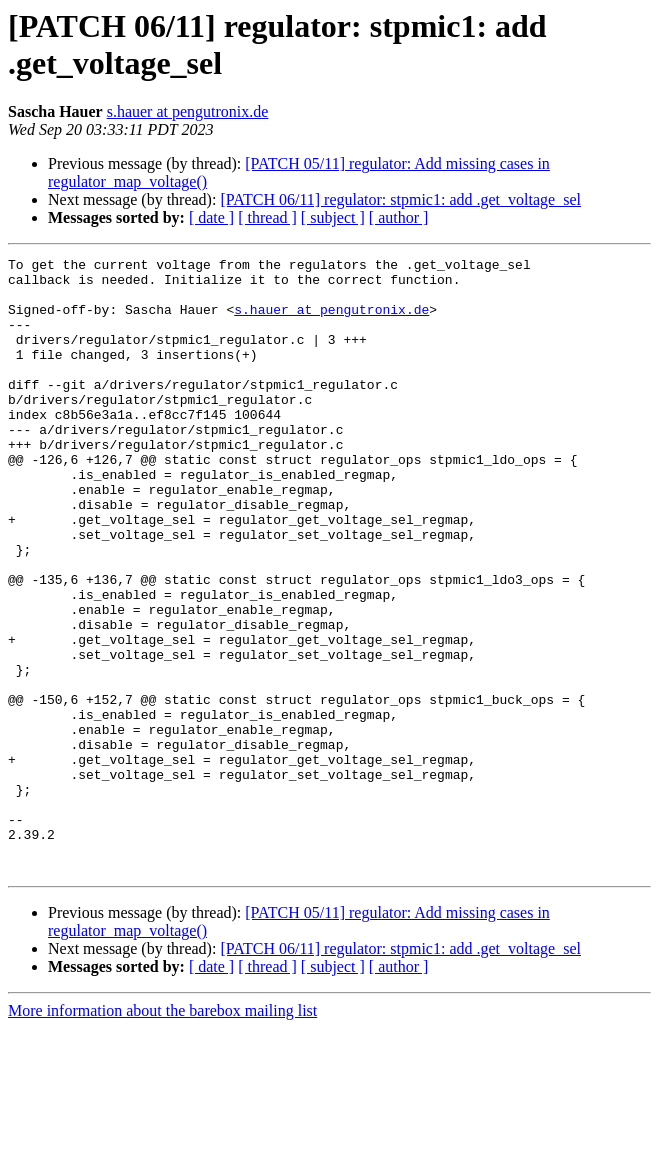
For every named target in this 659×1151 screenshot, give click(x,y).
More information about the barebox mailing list (162, 1133)
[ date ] (211, 217)
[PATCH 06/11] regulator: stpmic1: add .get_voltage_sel (400, 199)
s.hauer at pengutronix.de (188, 111)
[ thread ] (267, 217)
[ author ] (399, 217)
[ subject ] (333, 217)
